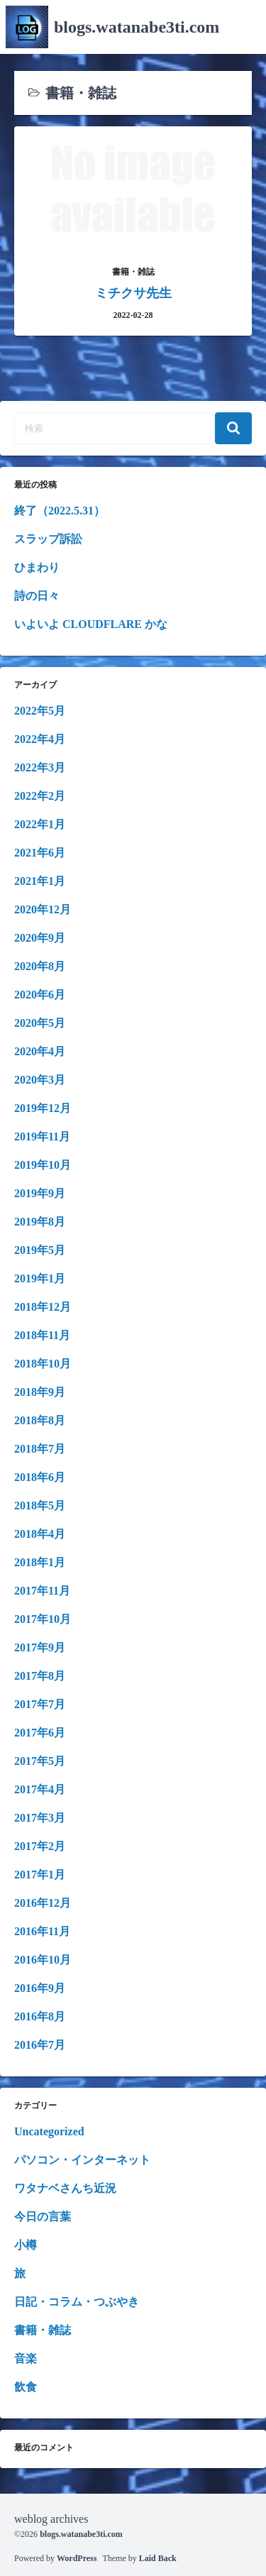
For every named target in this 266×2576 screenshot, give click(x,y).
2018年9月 (39, 1392)
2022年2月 (39, 796)
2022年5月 (39, 711)
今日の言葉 (42, 2217)
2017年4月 (39, 1789)
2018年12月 (42, 1307)
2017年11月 (42, 1591)
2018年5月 (39, 1505)
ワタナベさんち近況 (65, 2188)
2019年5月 (39, 1250)
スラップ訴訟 (48, 539)
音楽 (25, 2358)
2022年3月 (39, 767)
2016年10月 (42, 1960)
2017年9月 (39, 1647)
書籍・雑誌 (42, 2330)
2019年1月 (39, 1278)
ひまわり (37, 567)
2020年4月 (39, 1051)
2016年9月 (39, 1988)
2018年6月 (39, 1477)
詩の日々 (37, 596)
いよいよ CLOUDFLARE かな (90, 624)
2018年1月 (39, 1562)
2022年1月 (39, 824)
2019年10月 (42, 1165)
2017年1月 (39, 1874)
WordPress (76, 2558)
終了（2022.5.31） (59, 511)
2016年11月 (42, 1931)
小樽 (25, 2245)
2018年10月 (42, 1364)
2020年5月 (39, 1023)
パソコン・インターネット (82, 2160)
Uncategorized (49, 2131)
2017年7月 (39, 1704)
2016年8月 (39, 2016)
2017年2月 (39, 1846)
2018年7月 (39, 1449)
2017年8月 (39, 1676)
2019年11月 (42, 1136)
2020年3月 (39, 1080)
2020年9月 (39, 938)
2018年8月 (39, 1420)
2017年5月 (39, 1761)
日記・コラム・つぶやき (76, 2302)
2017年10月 (42, 1619)
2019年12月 (42, 1108)
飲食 (25, 2387)
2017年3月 (39, 1818)
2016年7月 (39, 2045)
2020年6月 (39, 995)
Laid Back (158, 2558)
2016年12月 (42, 1903)
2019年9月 (39, 1193)
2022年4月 (39, 739)
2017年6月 (39, 1733)
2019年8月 (39, 1222)
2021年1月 (39, 881)
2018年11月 (42, 1335)
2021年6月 (39, 853)
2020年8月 (39, 966)
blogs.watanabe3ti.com (136, 27)
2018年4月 (39, 1534)
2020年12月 (42, 909)
